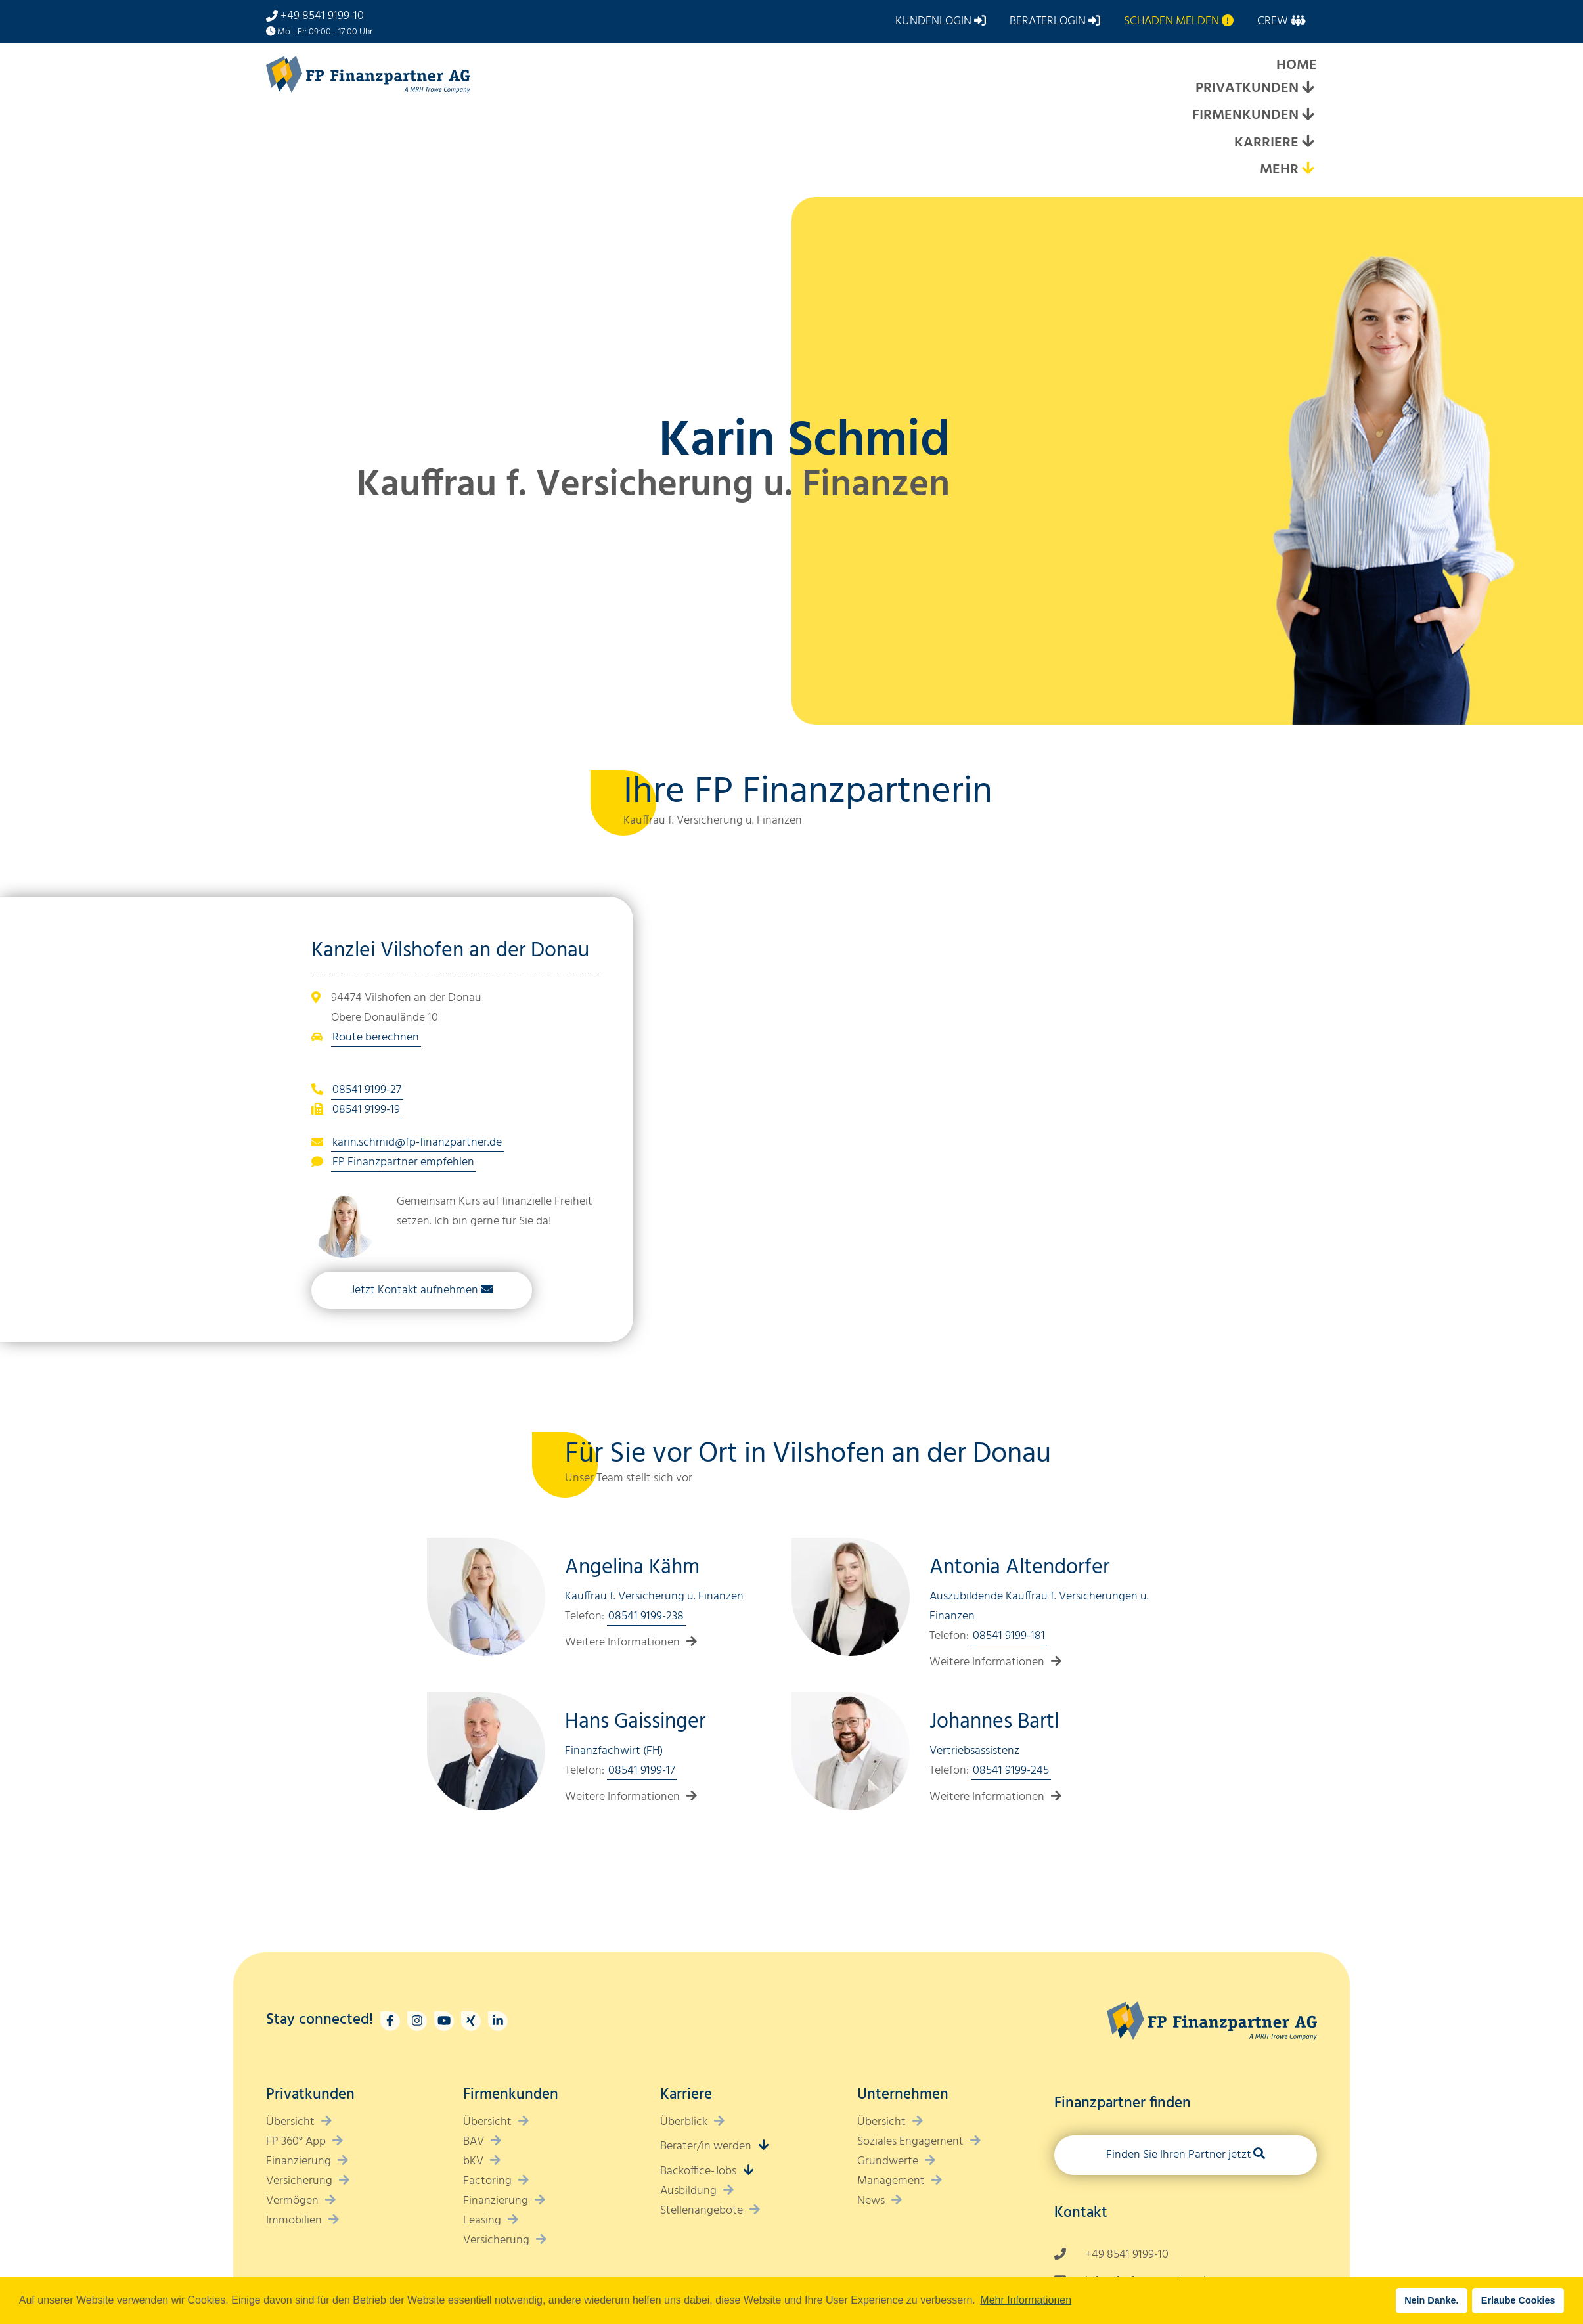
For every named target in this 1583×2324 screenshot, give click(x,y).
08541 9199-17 (641, 1770)
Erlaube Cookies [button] (1518, 2300)
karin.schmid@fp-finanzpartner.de (417, 1142)
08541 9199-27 (366, 1090)
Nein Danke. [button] (1431, 2300)
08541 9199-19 (366, 1109)
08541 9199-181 (1009, 1635)
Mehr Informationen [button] (1025, 2300)
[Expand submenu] (1308, 89)
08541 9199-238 (646, 1616)
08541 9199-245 (1011, 1770)
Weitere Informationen (622, 1642)
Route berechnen (375, 1037)
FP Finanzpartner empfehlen (403, 1162)
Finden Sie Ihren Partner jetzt (1178, 2154)
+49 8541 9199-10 (322, 16)
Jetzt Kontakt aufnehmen (414, 1290)
